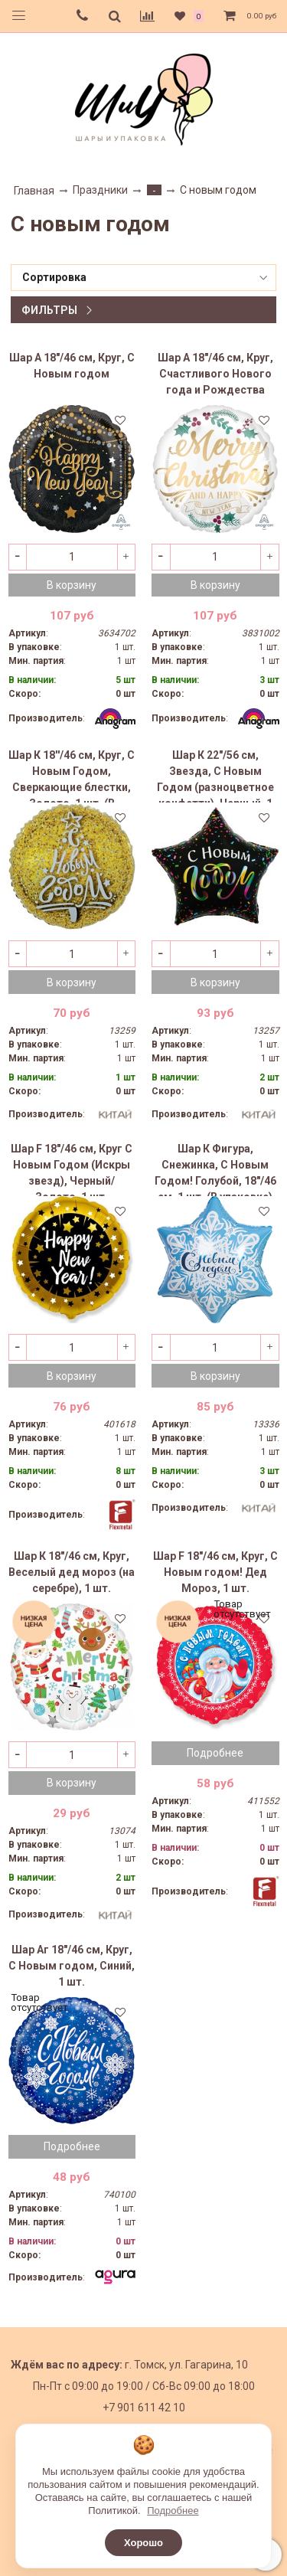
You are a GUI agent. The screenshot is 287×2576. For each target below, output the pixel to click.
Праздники (100, 190)
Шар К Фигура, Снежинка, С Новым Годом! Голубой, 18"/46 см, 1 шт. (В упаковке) (215, 1169)
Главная (34, 191)
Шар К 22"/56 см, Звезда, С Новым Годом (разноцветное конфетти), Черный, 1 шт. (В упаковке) (215, 776)
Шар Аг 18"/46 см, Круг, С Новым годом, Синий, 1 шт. (71, 1965)
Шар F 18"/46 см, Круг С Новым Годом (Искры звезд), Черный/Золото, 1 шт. (71, 1169)
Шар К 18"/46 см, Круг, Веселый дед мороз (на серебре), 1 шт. (71, 1572)
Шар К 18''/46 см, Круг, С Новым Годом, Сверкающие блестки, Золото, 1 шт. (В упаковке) (71, 776)
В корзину (71, 585)
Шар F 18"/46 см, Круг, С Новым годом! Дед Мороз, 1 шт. (215, 1572)
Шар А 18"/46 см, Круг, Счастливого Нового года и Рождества (215, 373)
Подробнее (215, 1753)
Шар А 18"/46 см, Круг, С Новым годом (72, 365)
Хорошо (143, 2542)
